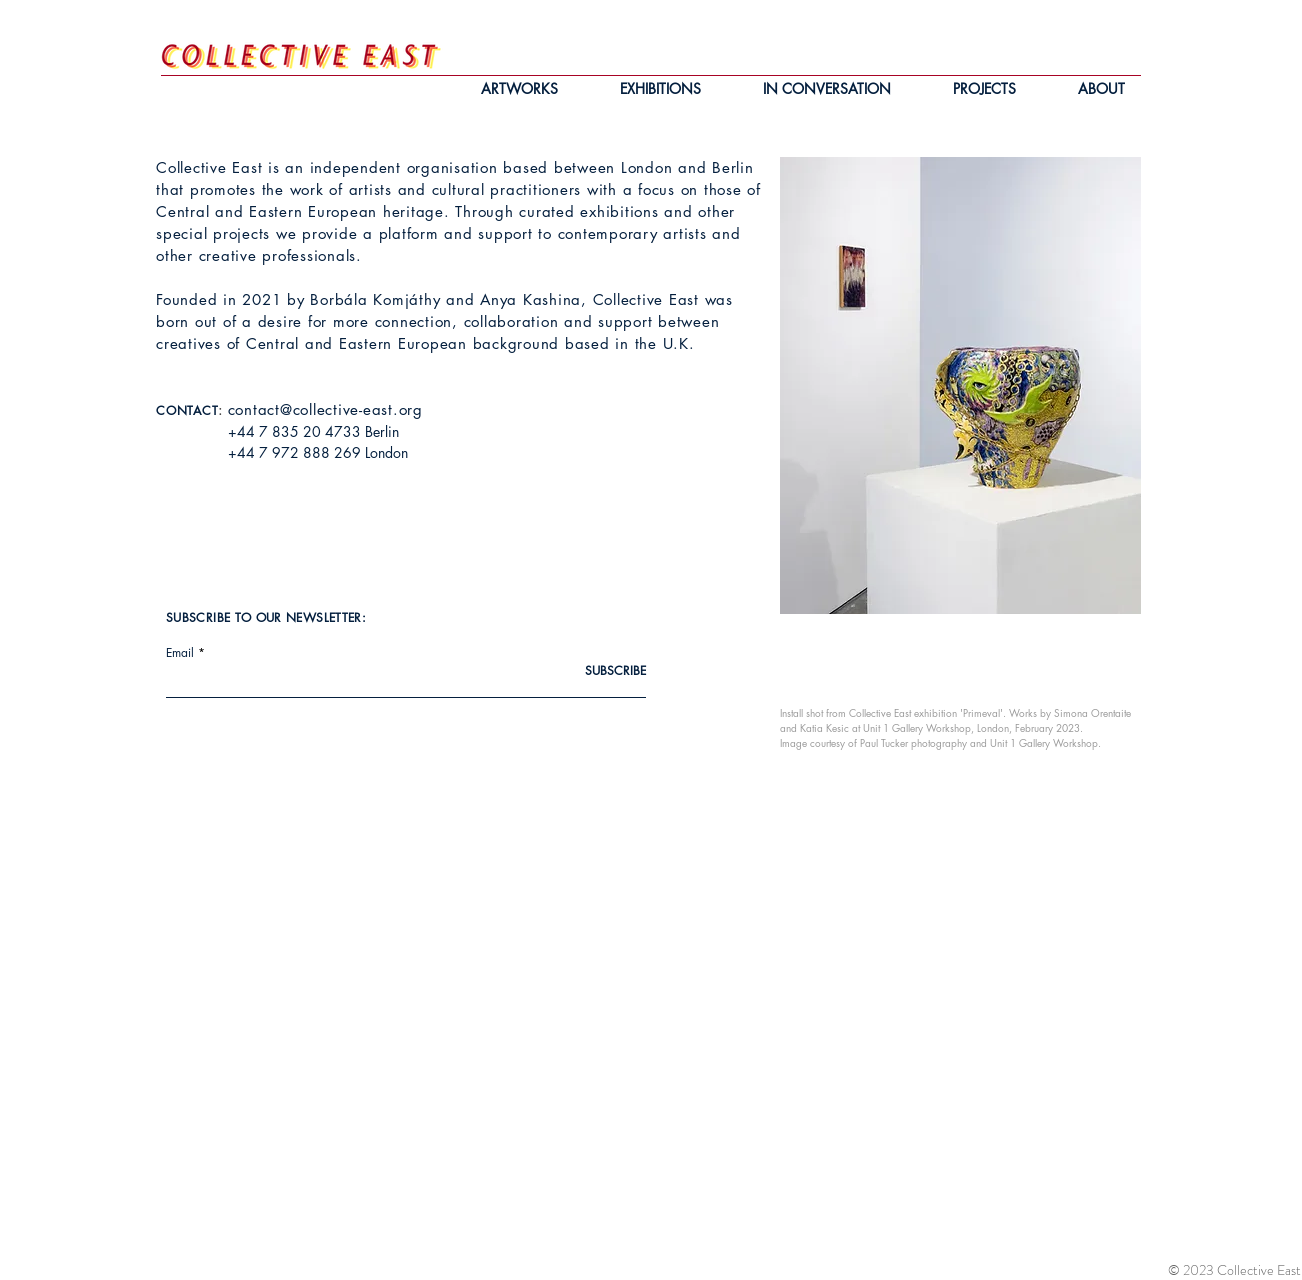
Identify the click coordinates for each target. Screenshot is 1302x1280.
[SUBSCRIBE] (595, 671)
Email (180, 653)
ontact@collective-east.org (329, 409)
